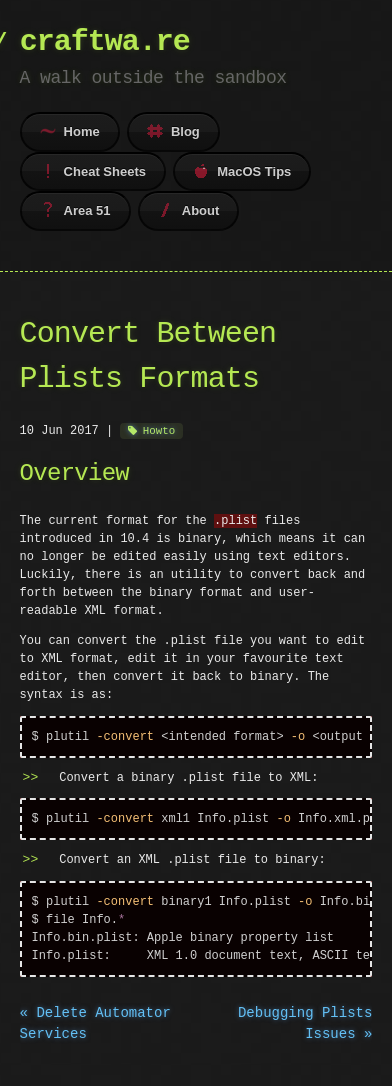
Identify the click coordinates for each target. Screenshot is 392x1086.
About (189, 210)
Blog (173, 131)
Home (70, 131)
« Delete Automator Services (95, 1031)
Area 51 (75, 210)
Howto (159, 430)
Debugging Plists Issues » (305, 1031)
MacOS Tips (242, 171)
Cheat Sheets (93, 171)
